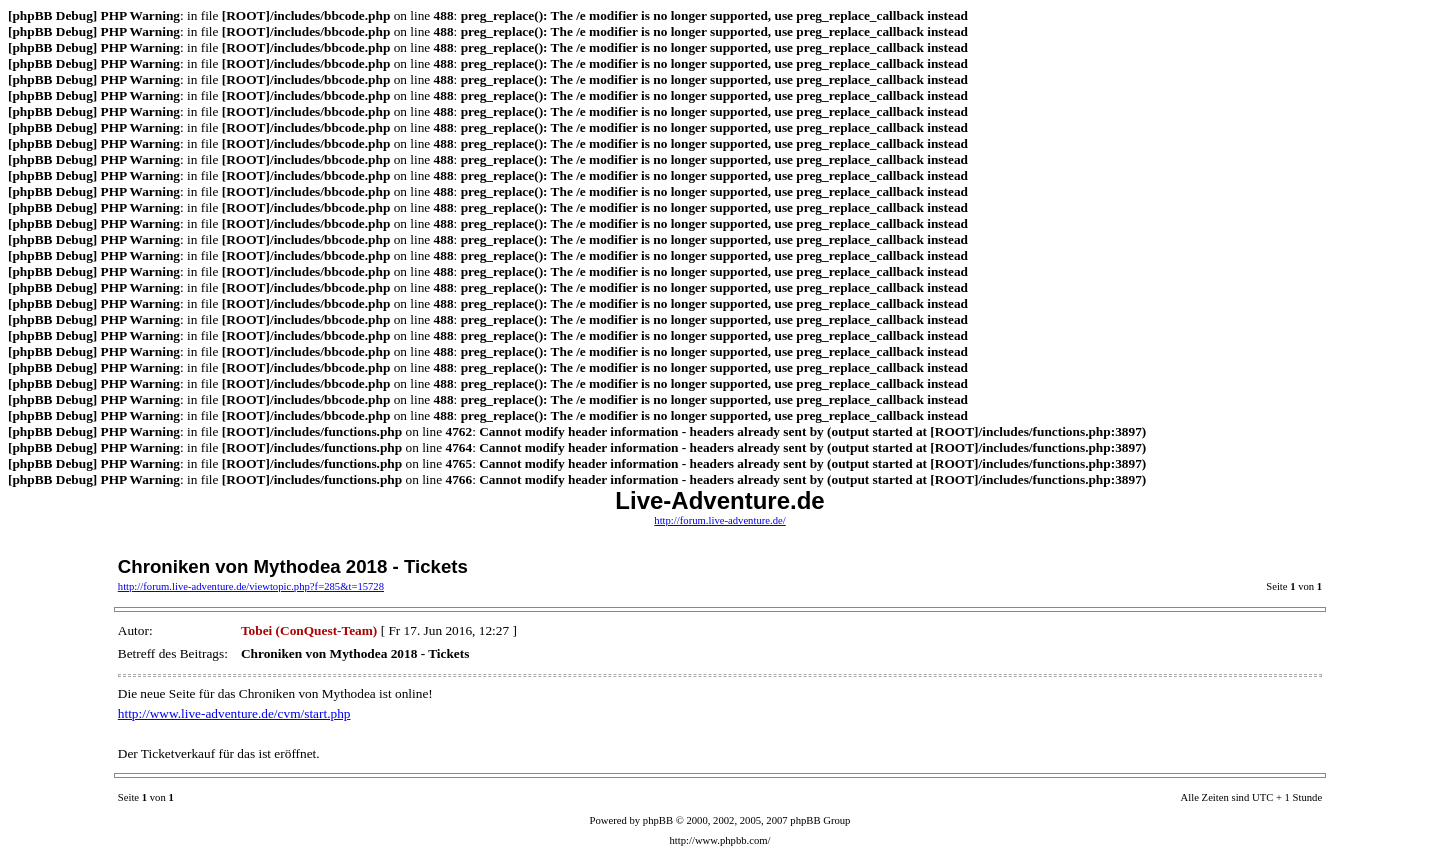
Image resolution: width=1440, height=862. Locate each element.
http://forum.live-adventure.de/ (719, 520)
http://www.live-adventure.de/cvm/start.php (234, 713)
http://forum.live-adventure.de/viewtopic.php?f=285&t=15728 (251, 586)
